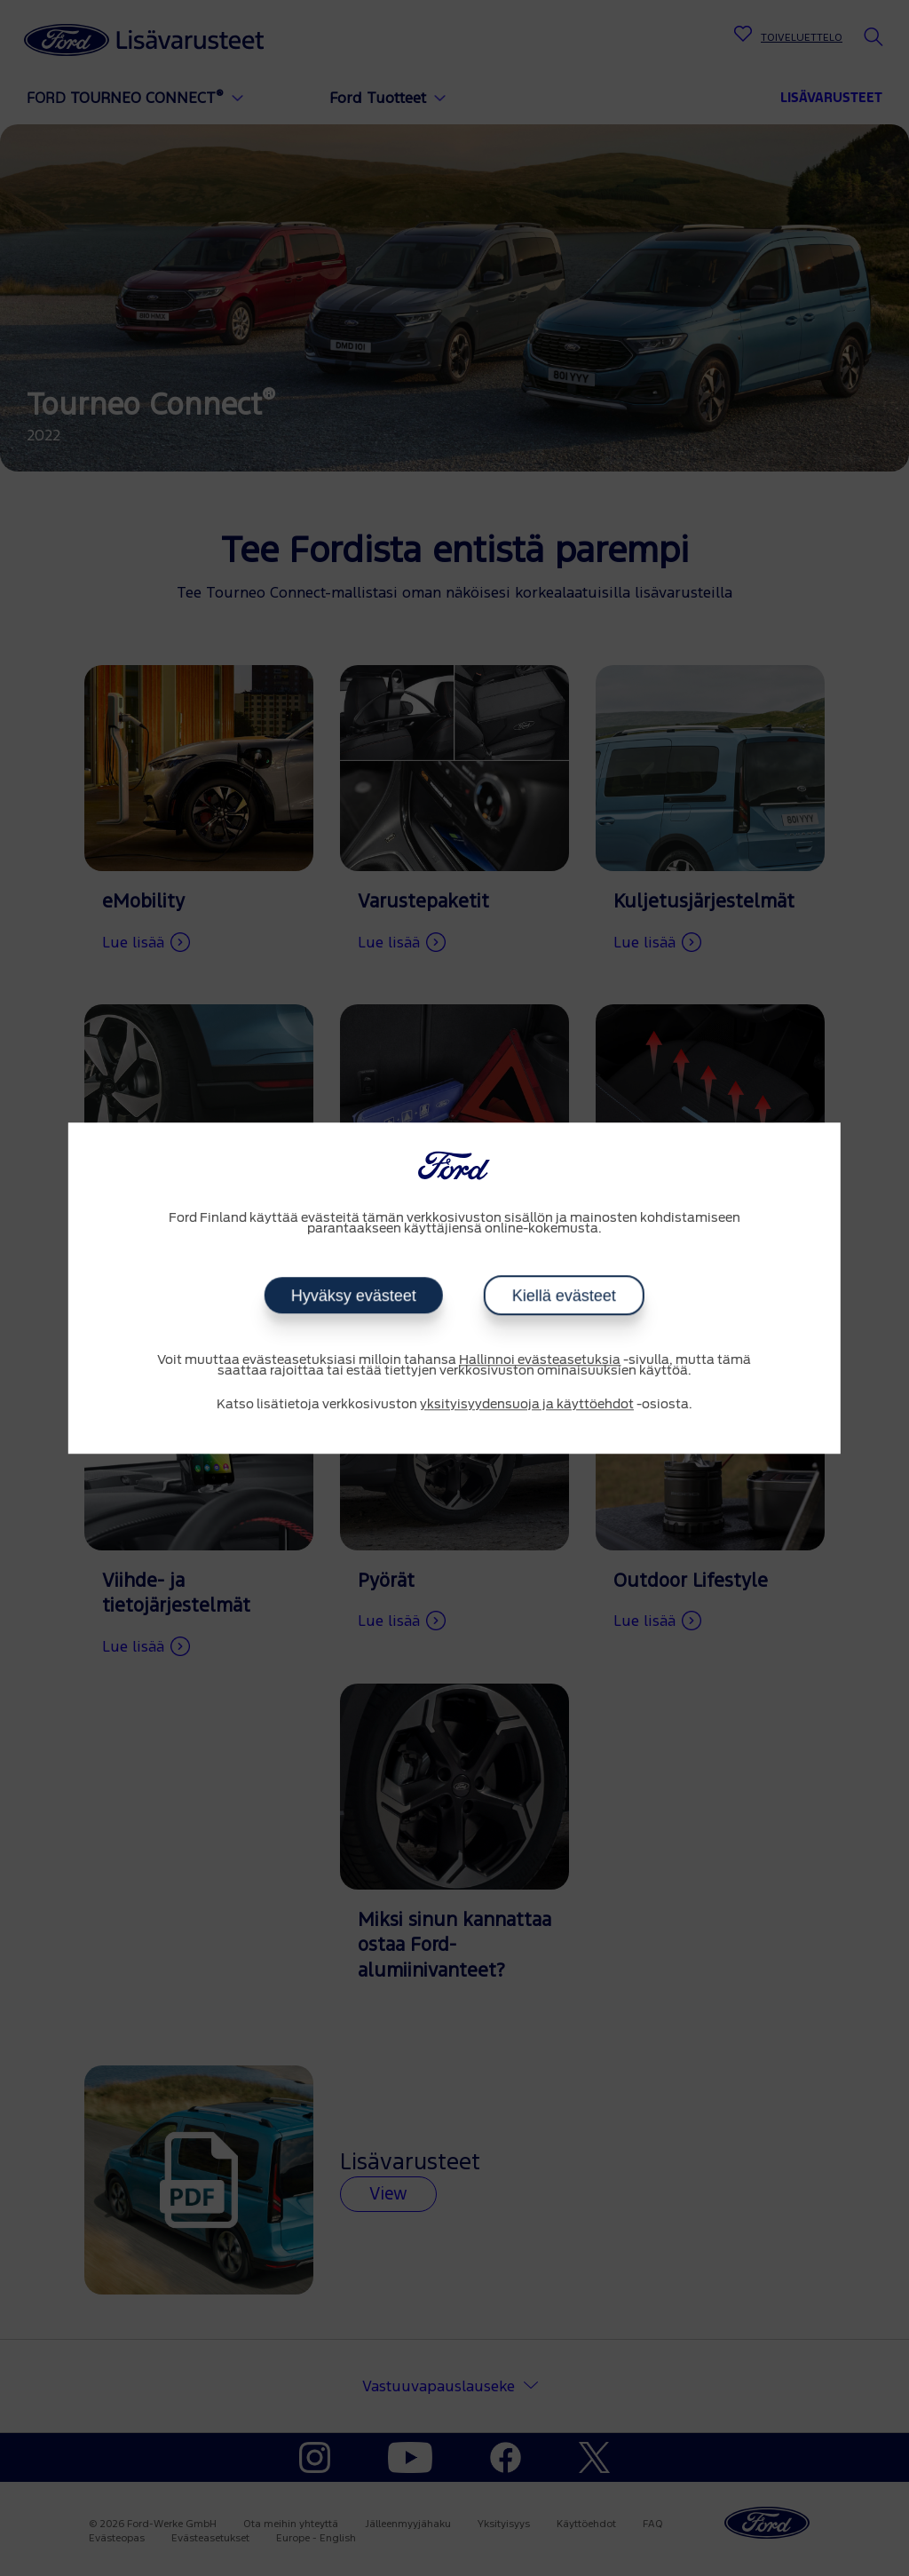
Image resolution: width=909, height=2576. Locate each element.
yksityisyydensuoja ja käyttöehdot (527, 1405)
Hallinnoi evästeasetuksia (539, 1360)
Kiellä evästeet (564, 1295)
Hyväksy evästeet (353, 1295)
